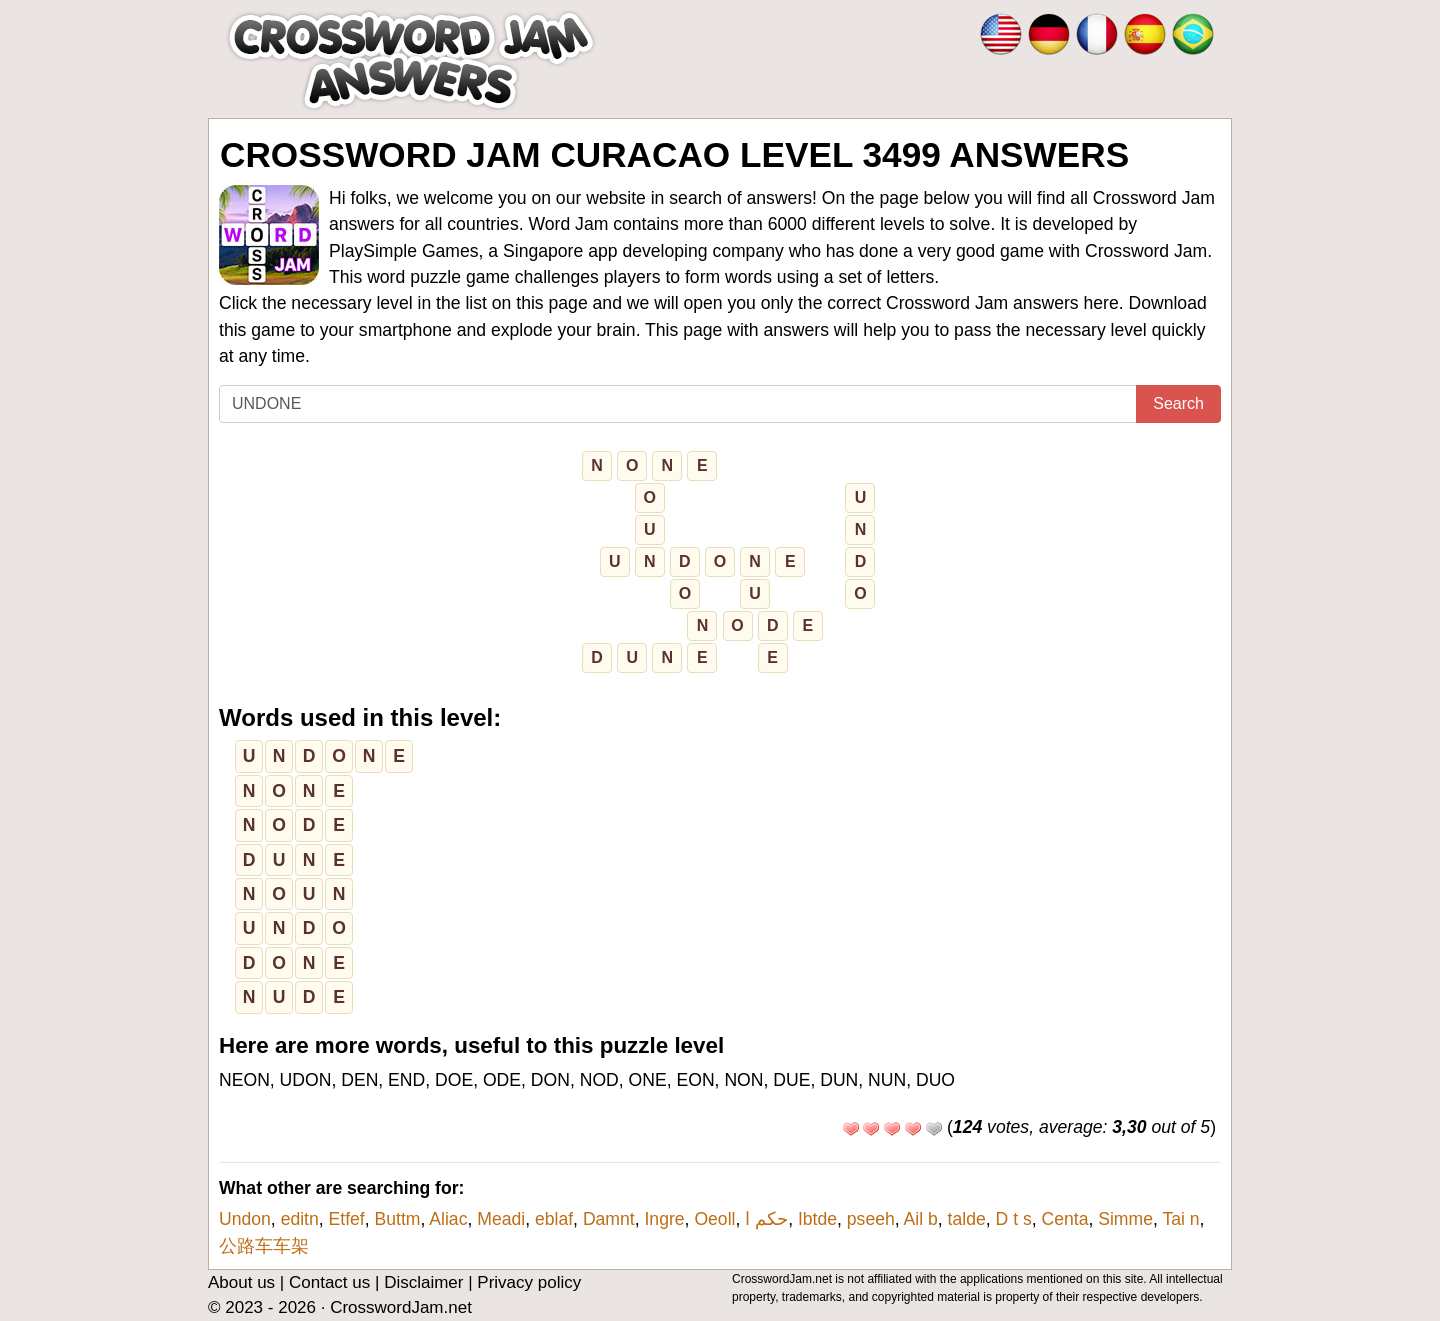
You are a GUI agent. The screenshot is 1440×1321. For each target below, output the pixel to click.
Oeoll (714, 1219)
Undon (245, 1219)
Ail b (921, 1219)
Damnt (609, 1219)
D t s (1014, 1219)
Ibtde (817, 1219)
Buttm (398, 1219)
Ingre (664, 1219)
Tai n (1180, 1219)
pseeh (871, 1219)
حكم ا (766, 1219)
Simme (1125, 1219)
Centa (1064, 1219)
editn (300, 1219)
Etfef (347, 1219)
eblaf (554, 1219)
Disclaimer (423, 1282)
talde (967, 1219)
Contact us (329, 1282)
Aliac (448, 1219)
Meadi (501, 1219)
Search (1178, 403)
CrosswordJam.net (401, 1307)
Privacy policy (529, 1282)
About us (241, 1282)
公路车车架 (264, 1246)
